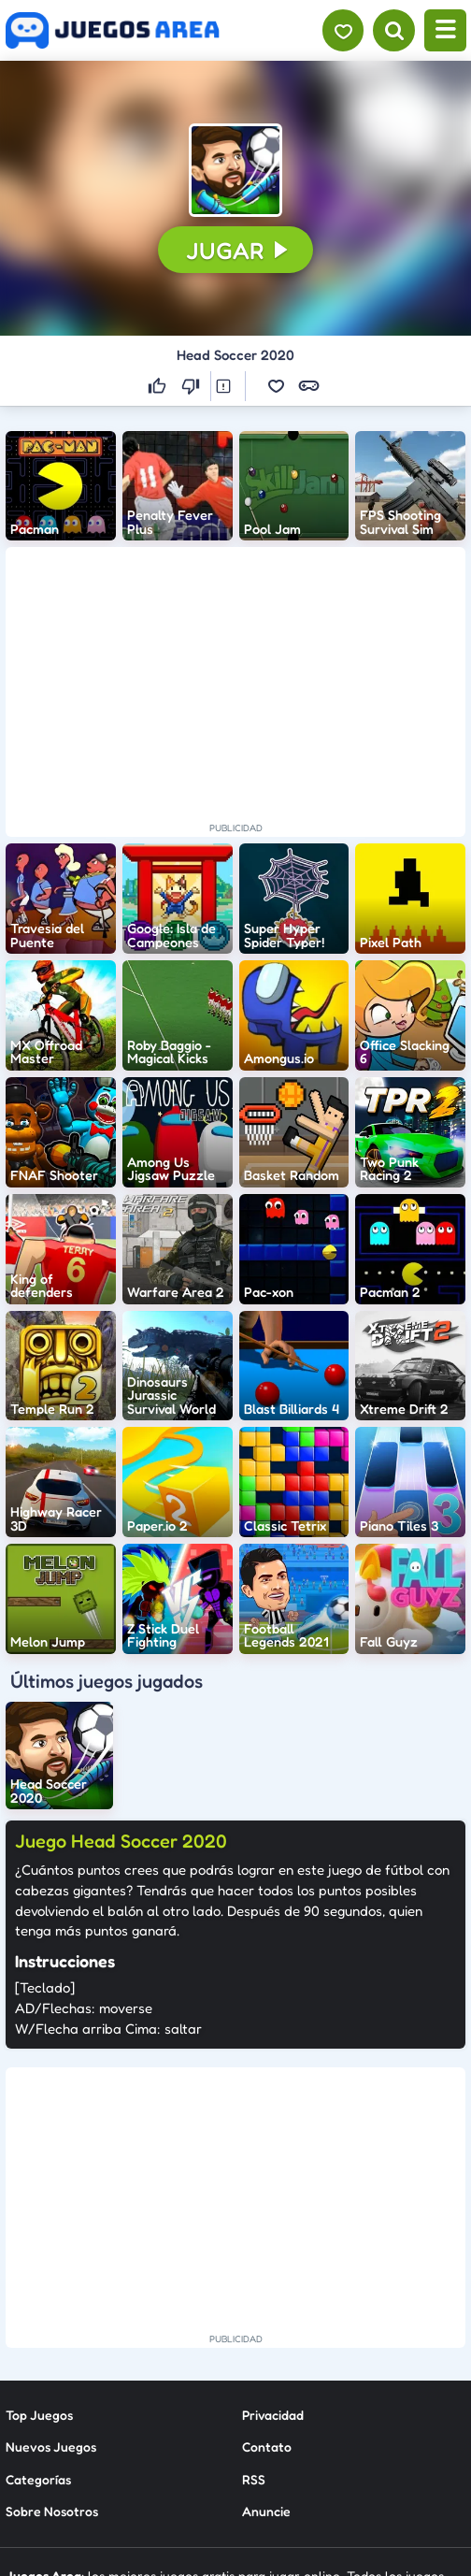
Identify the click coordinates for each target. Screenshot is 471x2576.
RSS (253, 2478)
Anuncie (266, 2511)
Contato (267, 2446)
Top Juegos (39, 2414)
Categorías (38, 2478)
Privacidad (273, 2414)
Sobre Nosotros (52, 2511)
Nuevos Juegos (51, 2446)
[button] (235, 170)
